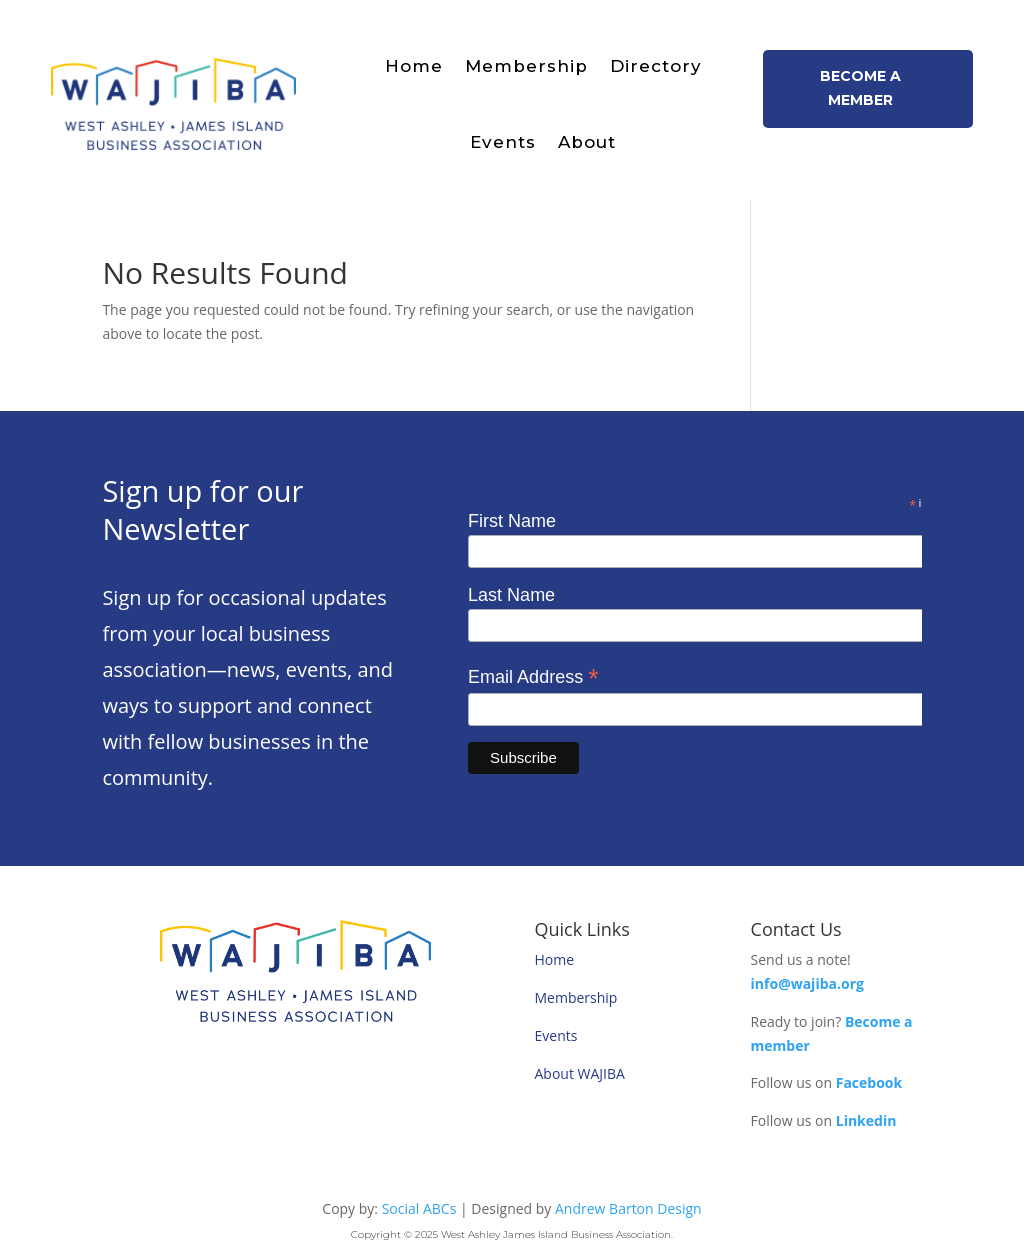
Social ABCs (419, 1208)
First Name (512, 521)
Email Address (533, 677)
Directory (656, 66)
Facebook (869, 1082)
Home (414, 66)
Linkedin (866, 1120)
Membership (526, 66)
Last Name (511, 595)
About (587, 142)
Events (503, 142)
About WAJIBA (580, 1073)
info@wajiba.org (807, 983)
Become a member (860, 88)
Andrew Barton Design (628, 1208)
